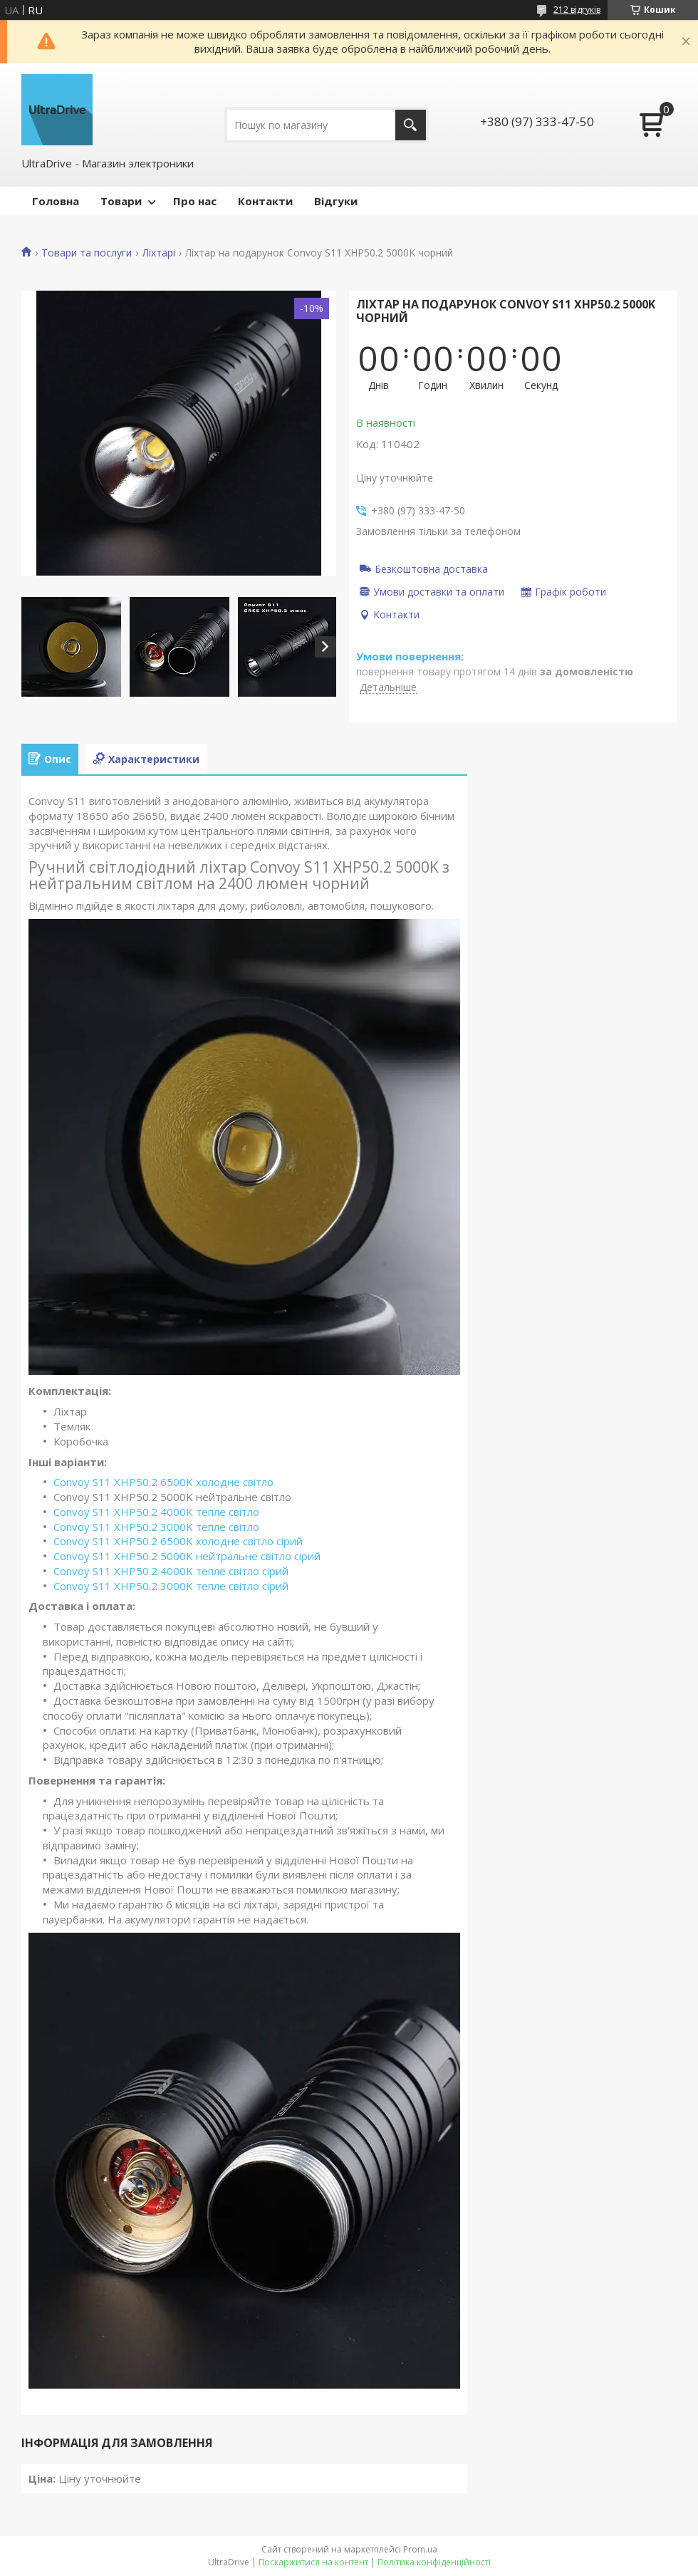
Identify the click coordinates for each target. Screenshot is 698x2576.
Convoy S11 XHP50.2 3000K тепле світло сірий (170, 1586)
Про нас (195, 201)
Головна (55, 201)
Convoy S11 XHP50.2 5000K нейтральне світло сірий (187, 1556)
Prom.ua (420, 2549)
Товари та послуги (86, 252)
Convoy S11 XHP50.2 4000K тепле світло (156, 1512)
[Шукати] (410, 125)
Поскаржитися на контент (313, 2562)
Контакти (265, 201)
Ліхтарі (158, 252)
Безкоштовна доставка (431, 568)
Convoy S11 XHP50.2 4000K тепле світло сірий (170, 1571)
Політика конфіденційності (434, 2562)
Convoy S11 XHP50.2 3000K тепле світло (156, 1527)
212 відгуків (576, 10)
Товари (121, 201)
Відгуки (336, 201)
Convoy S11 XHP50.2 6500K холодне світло (163, 1482)
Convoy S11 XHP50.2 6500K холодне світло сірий (178, 1541)
